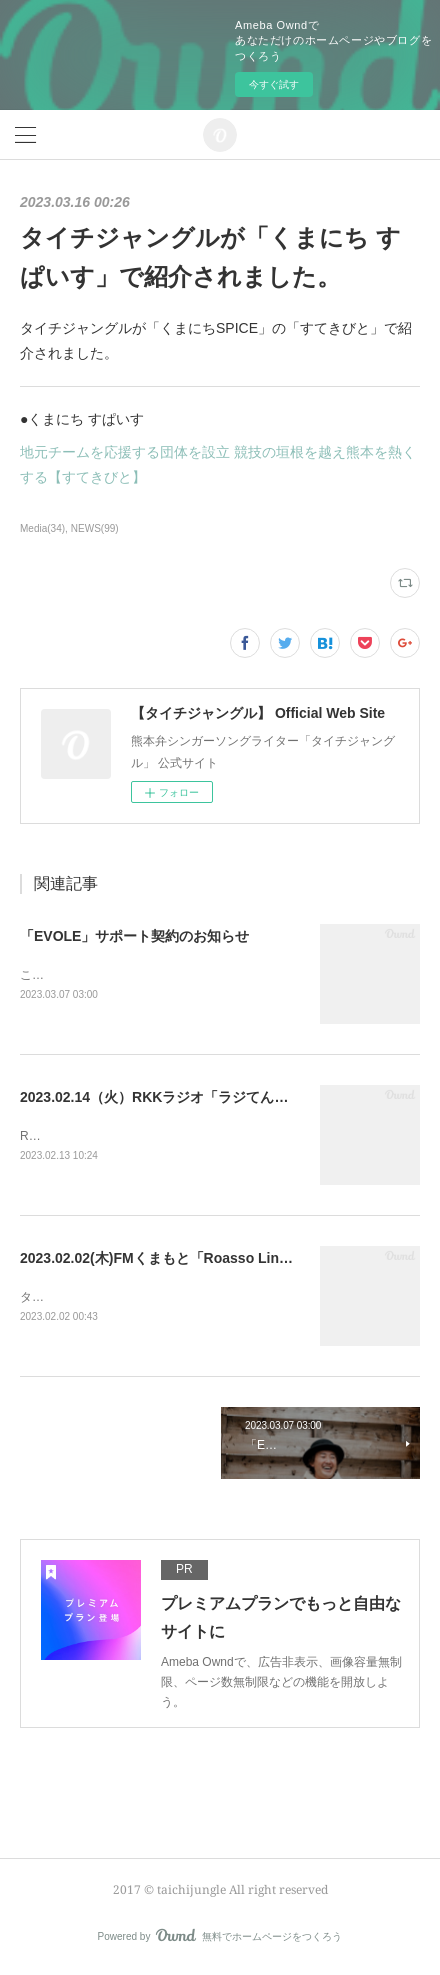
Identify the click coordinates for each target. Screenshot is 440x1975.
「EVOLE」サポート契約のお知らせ (134, 936)
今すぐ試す (274, 84)
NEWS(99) (95, 528)
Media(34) (42, 528)
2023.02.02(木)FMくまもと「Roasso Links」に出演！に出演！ (220, 1261)
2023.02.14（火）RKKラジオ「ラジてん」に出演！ (182, 1099)
